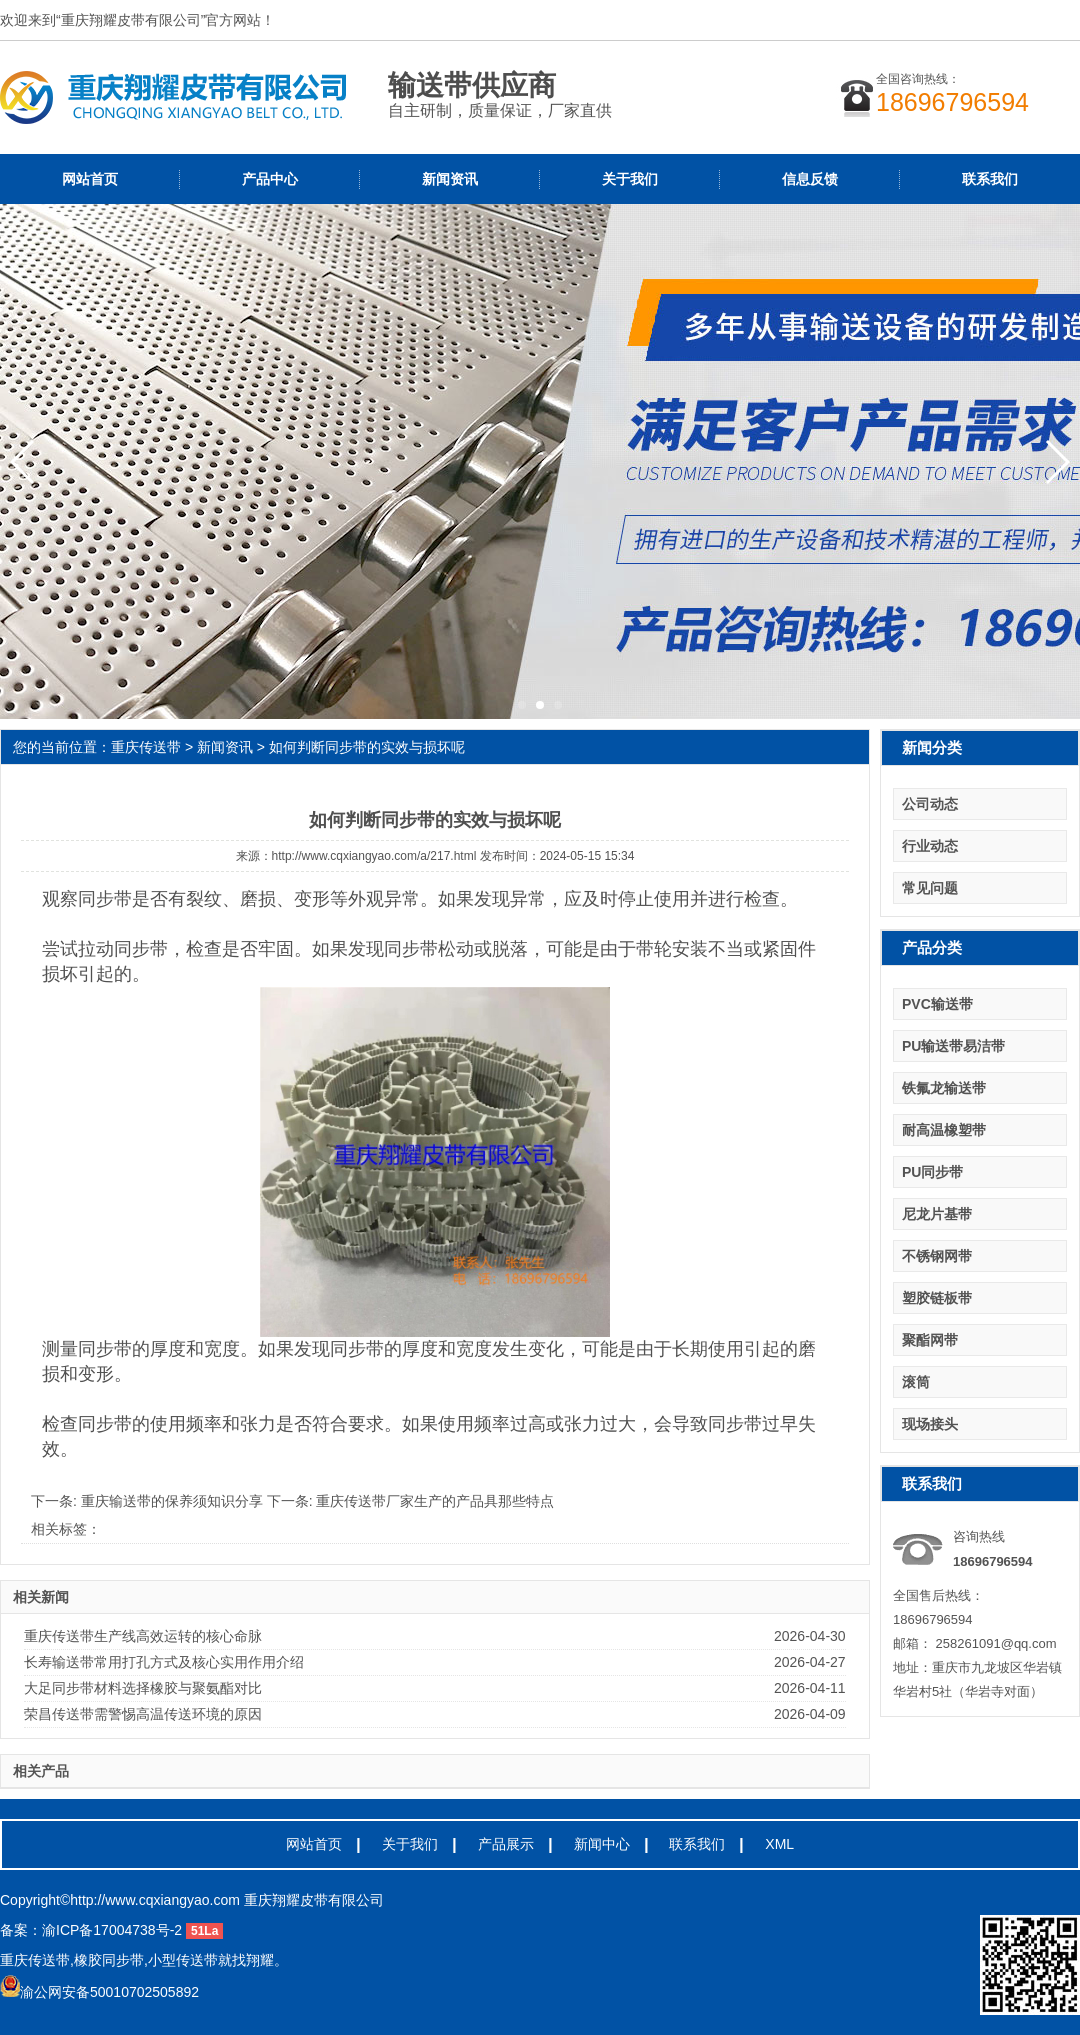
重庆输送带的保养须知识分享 (174, 1501)
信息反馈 (810, 179)
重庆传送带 (146, 747)
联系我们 (990, 179)
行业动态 (930, 846)
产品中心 (270, 179)
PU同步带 (932, 1172)
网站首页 (90, 179)
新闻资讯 (450, 179)
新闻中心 (602, 1844)
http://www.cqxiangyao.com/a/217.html (374, 856)
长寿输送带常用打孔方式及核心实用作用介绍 (164, 1662)
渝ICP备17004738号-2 (112, 1930)
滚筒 (916, 1382)
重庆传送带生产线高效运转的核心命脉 (143, 1636)
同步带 (105, 899)
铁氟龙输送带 (944, 1088)
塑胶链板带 (937, 1298)
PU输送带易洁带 (953, 1046)
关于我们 (630, 179)
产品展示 (506, 1844)
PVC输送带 (937, 1004)
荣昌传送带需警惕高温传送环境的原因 (143, 1714)
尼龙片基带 (937, 1214)
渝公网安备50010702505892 (99, 1992)
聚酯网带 (930, 1340)
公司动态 (930, 804)
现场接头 (930, 1424)
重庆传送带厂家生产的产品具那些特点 (435, 1501)
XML (779, 1844)
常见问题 (930, 888)
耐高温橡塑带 (944, 1130)
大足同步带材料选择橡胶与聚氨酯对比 (143, 1688)
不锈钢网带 (937, 1256)
